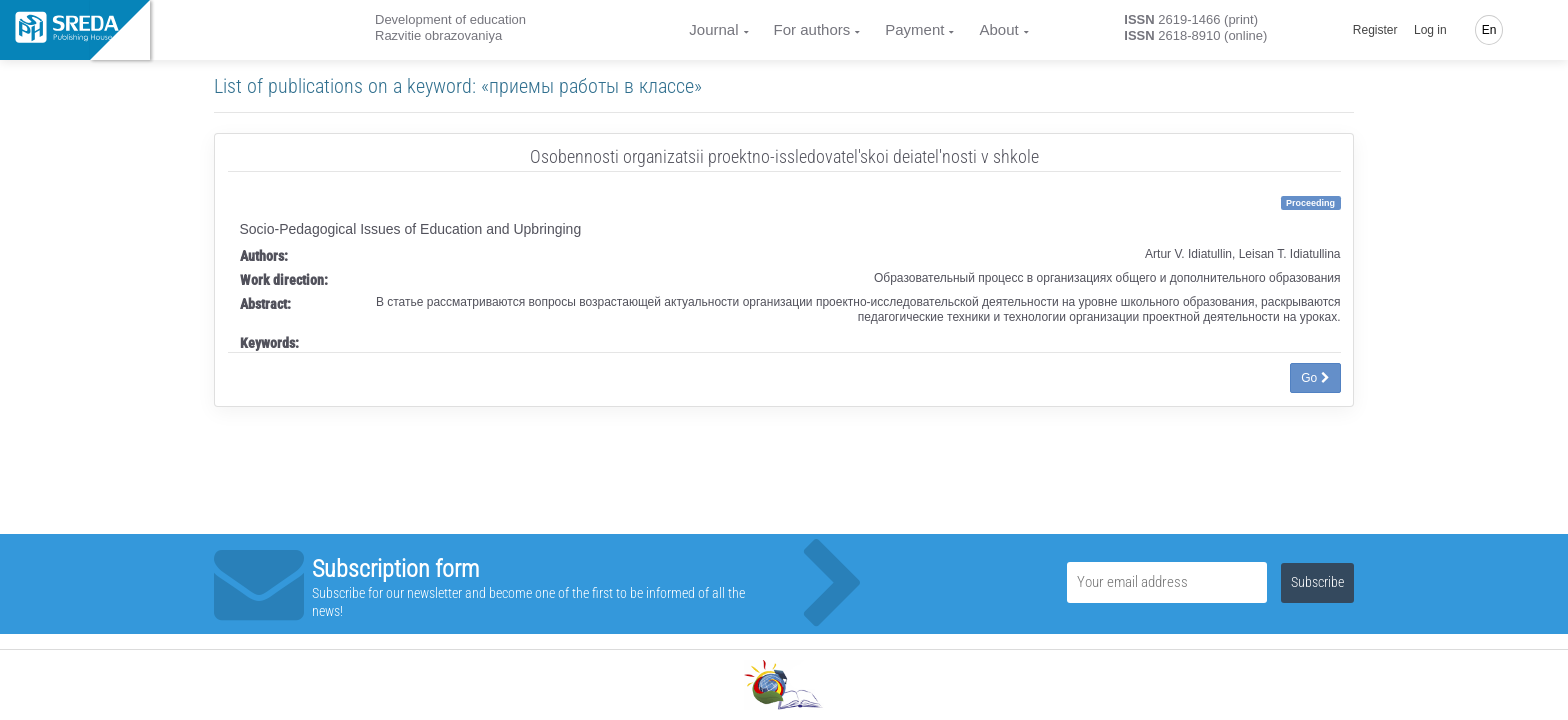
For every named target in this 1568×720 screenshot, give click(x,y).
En (1489, 30)
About (998, 29)
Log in (1430, 30)
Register (1375, 30)
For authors (812, 29)
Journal (713, 29)
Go (1315, 378)
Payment (914, 29)
